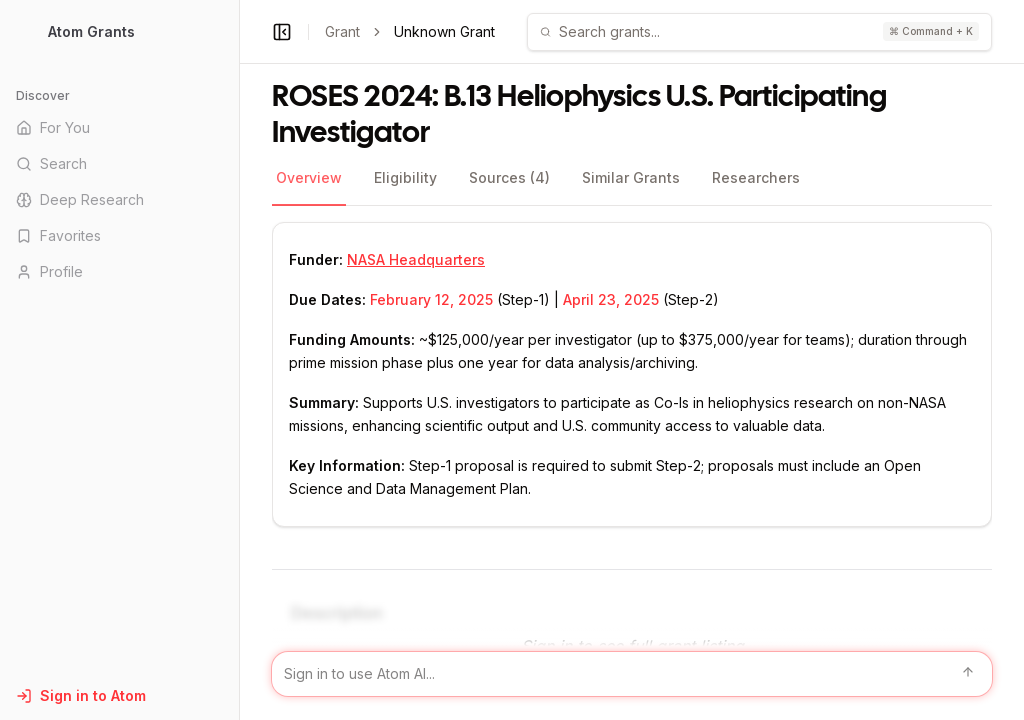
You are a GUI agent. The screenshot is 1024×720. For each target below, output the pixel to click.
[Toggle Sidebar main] (239, 360)
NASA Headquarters (416, 259)
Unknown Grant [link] (444, 31)
